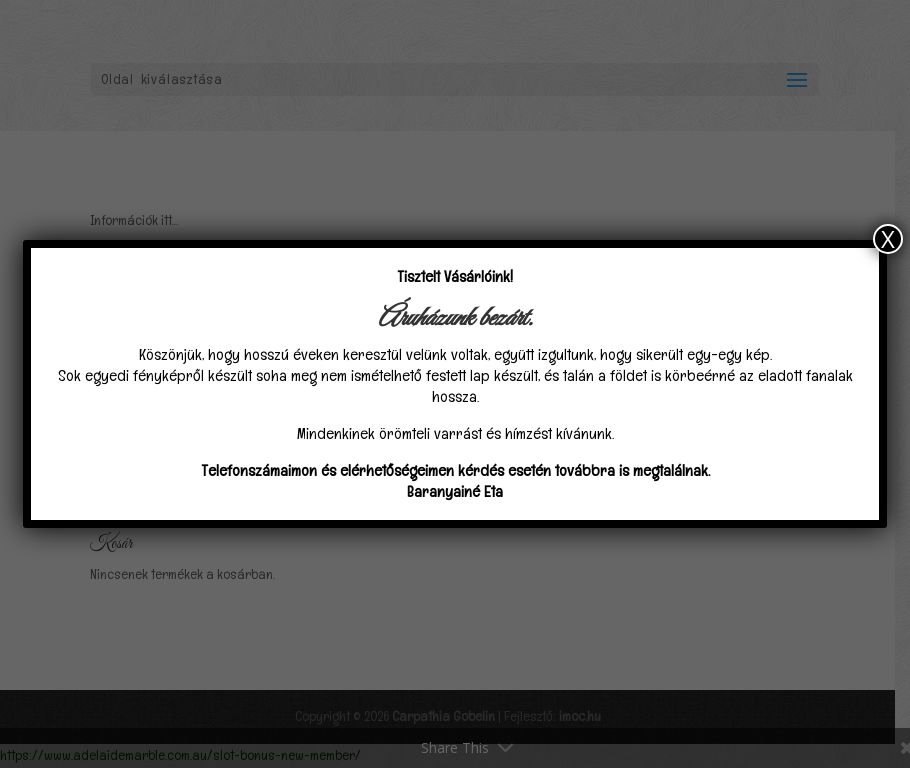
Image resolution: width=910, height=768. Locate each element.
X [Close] (888, 239)
